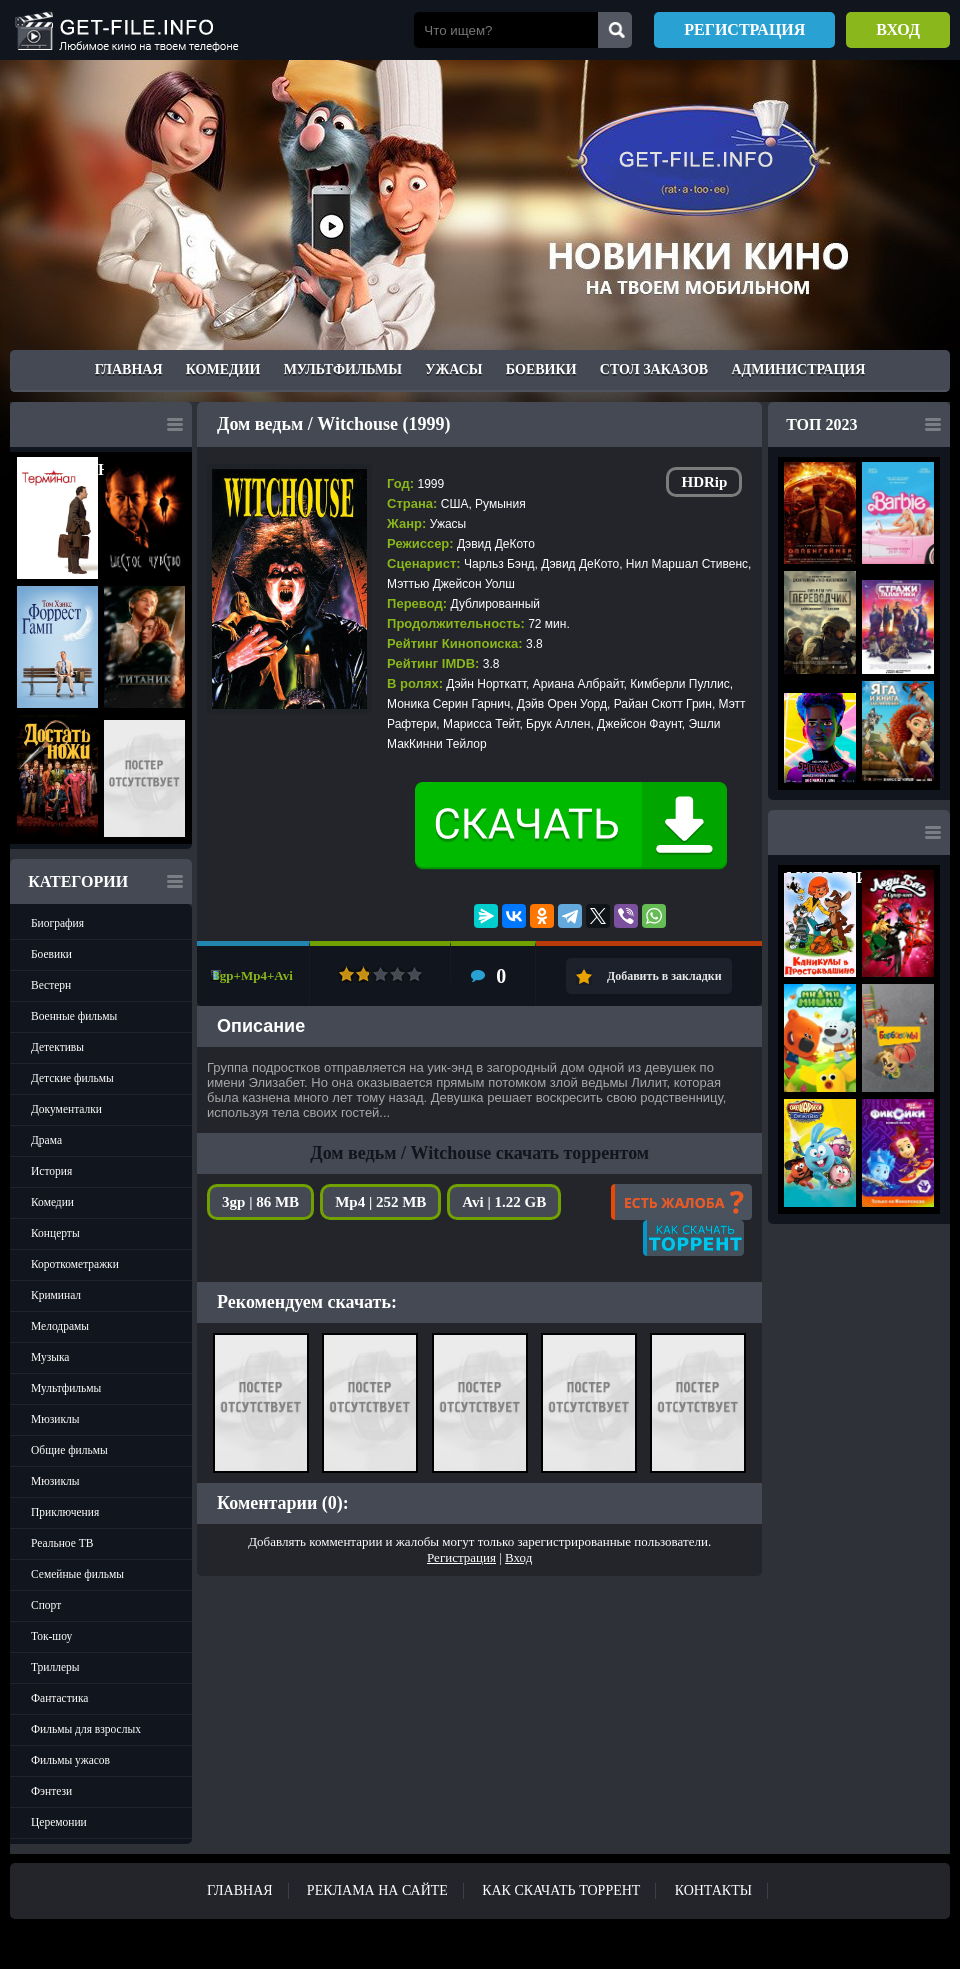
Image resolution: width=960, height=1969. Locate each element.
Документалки (66, 1109)
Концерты (55, 1233)
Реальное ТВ (62, 1543)
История (51, 1171)
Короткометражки (75, 1264)
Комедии (223, 369)
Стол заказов (654, 369)
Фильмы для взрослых (86, 1729)
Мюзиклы (55, 1419)
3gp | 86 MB (260, 1202)
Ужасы (453, 369)
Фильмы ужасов (70, 1760)
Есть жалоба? (681, 1202)
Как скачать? (693, 1238)
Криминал (56, 1295)
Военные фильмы (74, 1016)
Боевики (541, 369)
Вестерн (51, 985)
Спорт (46, 1605)
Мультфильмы (343, 369)
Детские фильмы (72, 1078)
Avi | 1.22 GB (504, 1202)
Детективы (57, 1047)
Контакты (713, 1890)
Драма (46, 1140)
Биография (57, 923)
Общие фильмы (69, 1450)
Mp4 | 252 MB (380, 1202)
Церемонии (59, 1822)
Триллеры (55, 1667)
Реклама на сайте (377, 1890)
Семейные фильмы (77, 1574)
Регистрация (744, 29)
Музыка (50, 1357)
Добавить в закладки (664, 976)
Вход (898, 29)
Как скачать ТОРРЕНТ (561, 1890)
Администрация (798, 369)
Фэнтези (51, 1791)
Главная (129, 369)
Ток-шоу (51, 1636)
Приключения (65, 1512)
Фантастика (59, 1698)
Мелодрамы (60, 1326)
